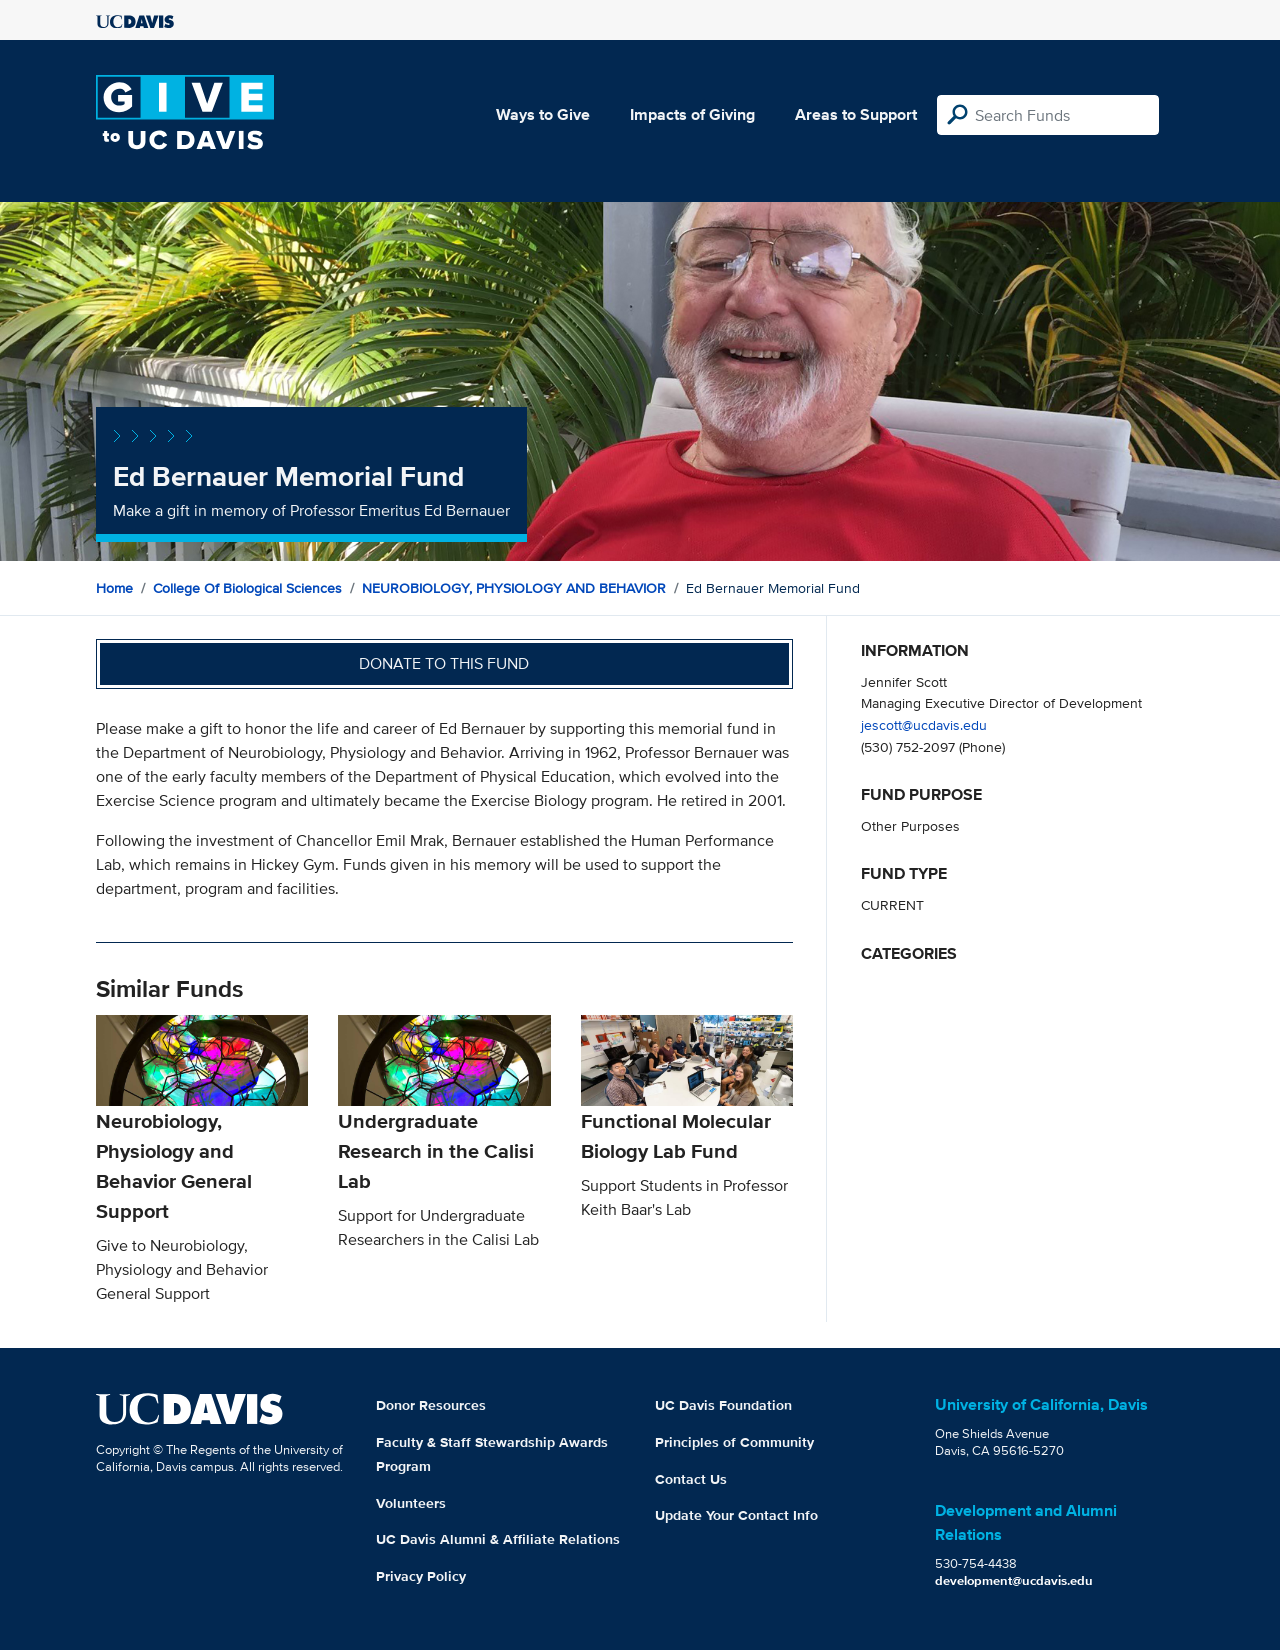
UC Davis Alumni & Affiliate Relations (498, 1539)
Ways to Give (543, 114)
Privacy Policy (421, 1576)
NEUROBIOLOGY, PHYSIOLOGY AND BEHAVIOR (514, 588)
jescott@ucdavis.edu (924, 724)
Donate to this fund (444, 663)
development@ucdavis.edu (1014, 1580)
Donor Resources (431, 1405)
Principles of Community (734, 1442)
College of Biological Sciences (247, 588)
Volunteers (411, 1503)
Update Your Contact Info (736, 1515)
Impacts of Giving (692, 114)
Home (114, 588)
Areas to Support (856, 114)
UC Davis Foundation (723, 1405)
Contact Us (691, 1479)
